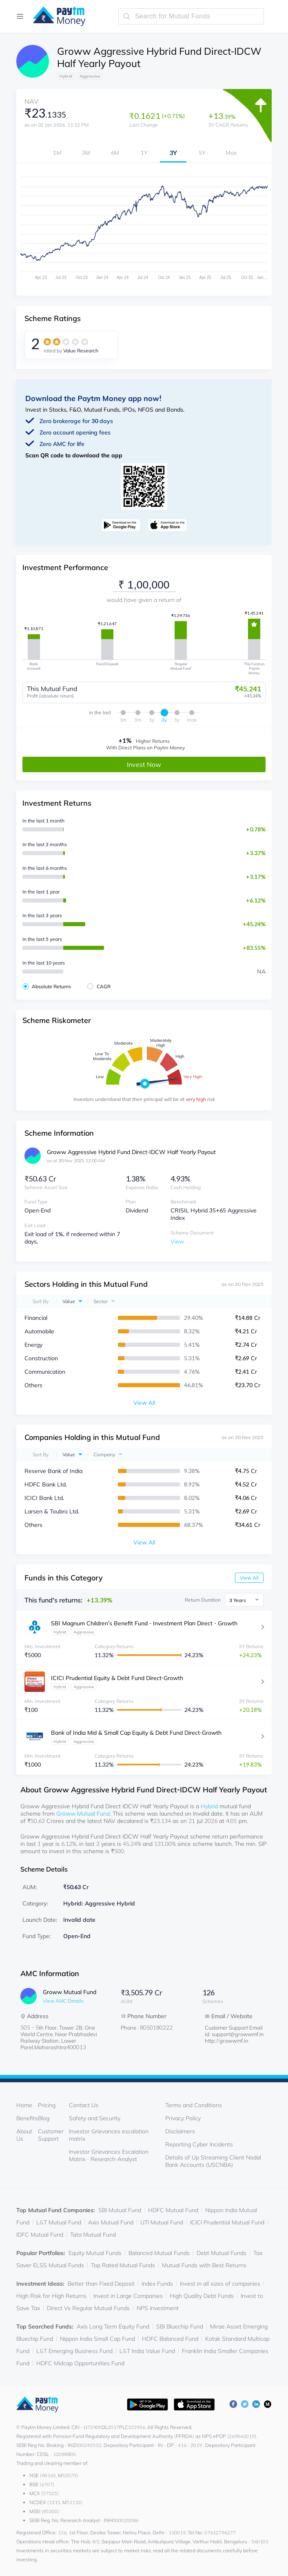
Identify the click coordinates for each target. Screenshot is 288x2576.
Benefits (27, 2117)
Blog (43, 2117)
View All (249, 1577)
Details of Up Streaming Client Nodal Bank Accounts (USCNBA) (213, 2160)
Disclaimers (180, 2131)
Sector (100, 1301)
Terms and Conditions (193, 2104)
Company (104, 1454)
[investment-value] (144, 585)
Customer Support (51, 2134)
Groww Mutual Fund (83, 1813)
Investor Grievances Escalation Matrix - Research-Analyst (108, 2155)
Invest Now (144, 764)
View (177, 1241)
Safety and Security (94, 2117)
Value (68, 1301)
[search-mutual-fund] (191, 16)
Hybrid (209, 1805)
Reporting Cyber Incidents (199, 2144)
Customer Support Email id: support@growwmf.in (234, 2030)
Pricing (46, 2104)
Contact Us (83, 2104)
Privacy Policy (183, 2117)
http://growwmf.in (226, 2040)
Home (24, 2104)
